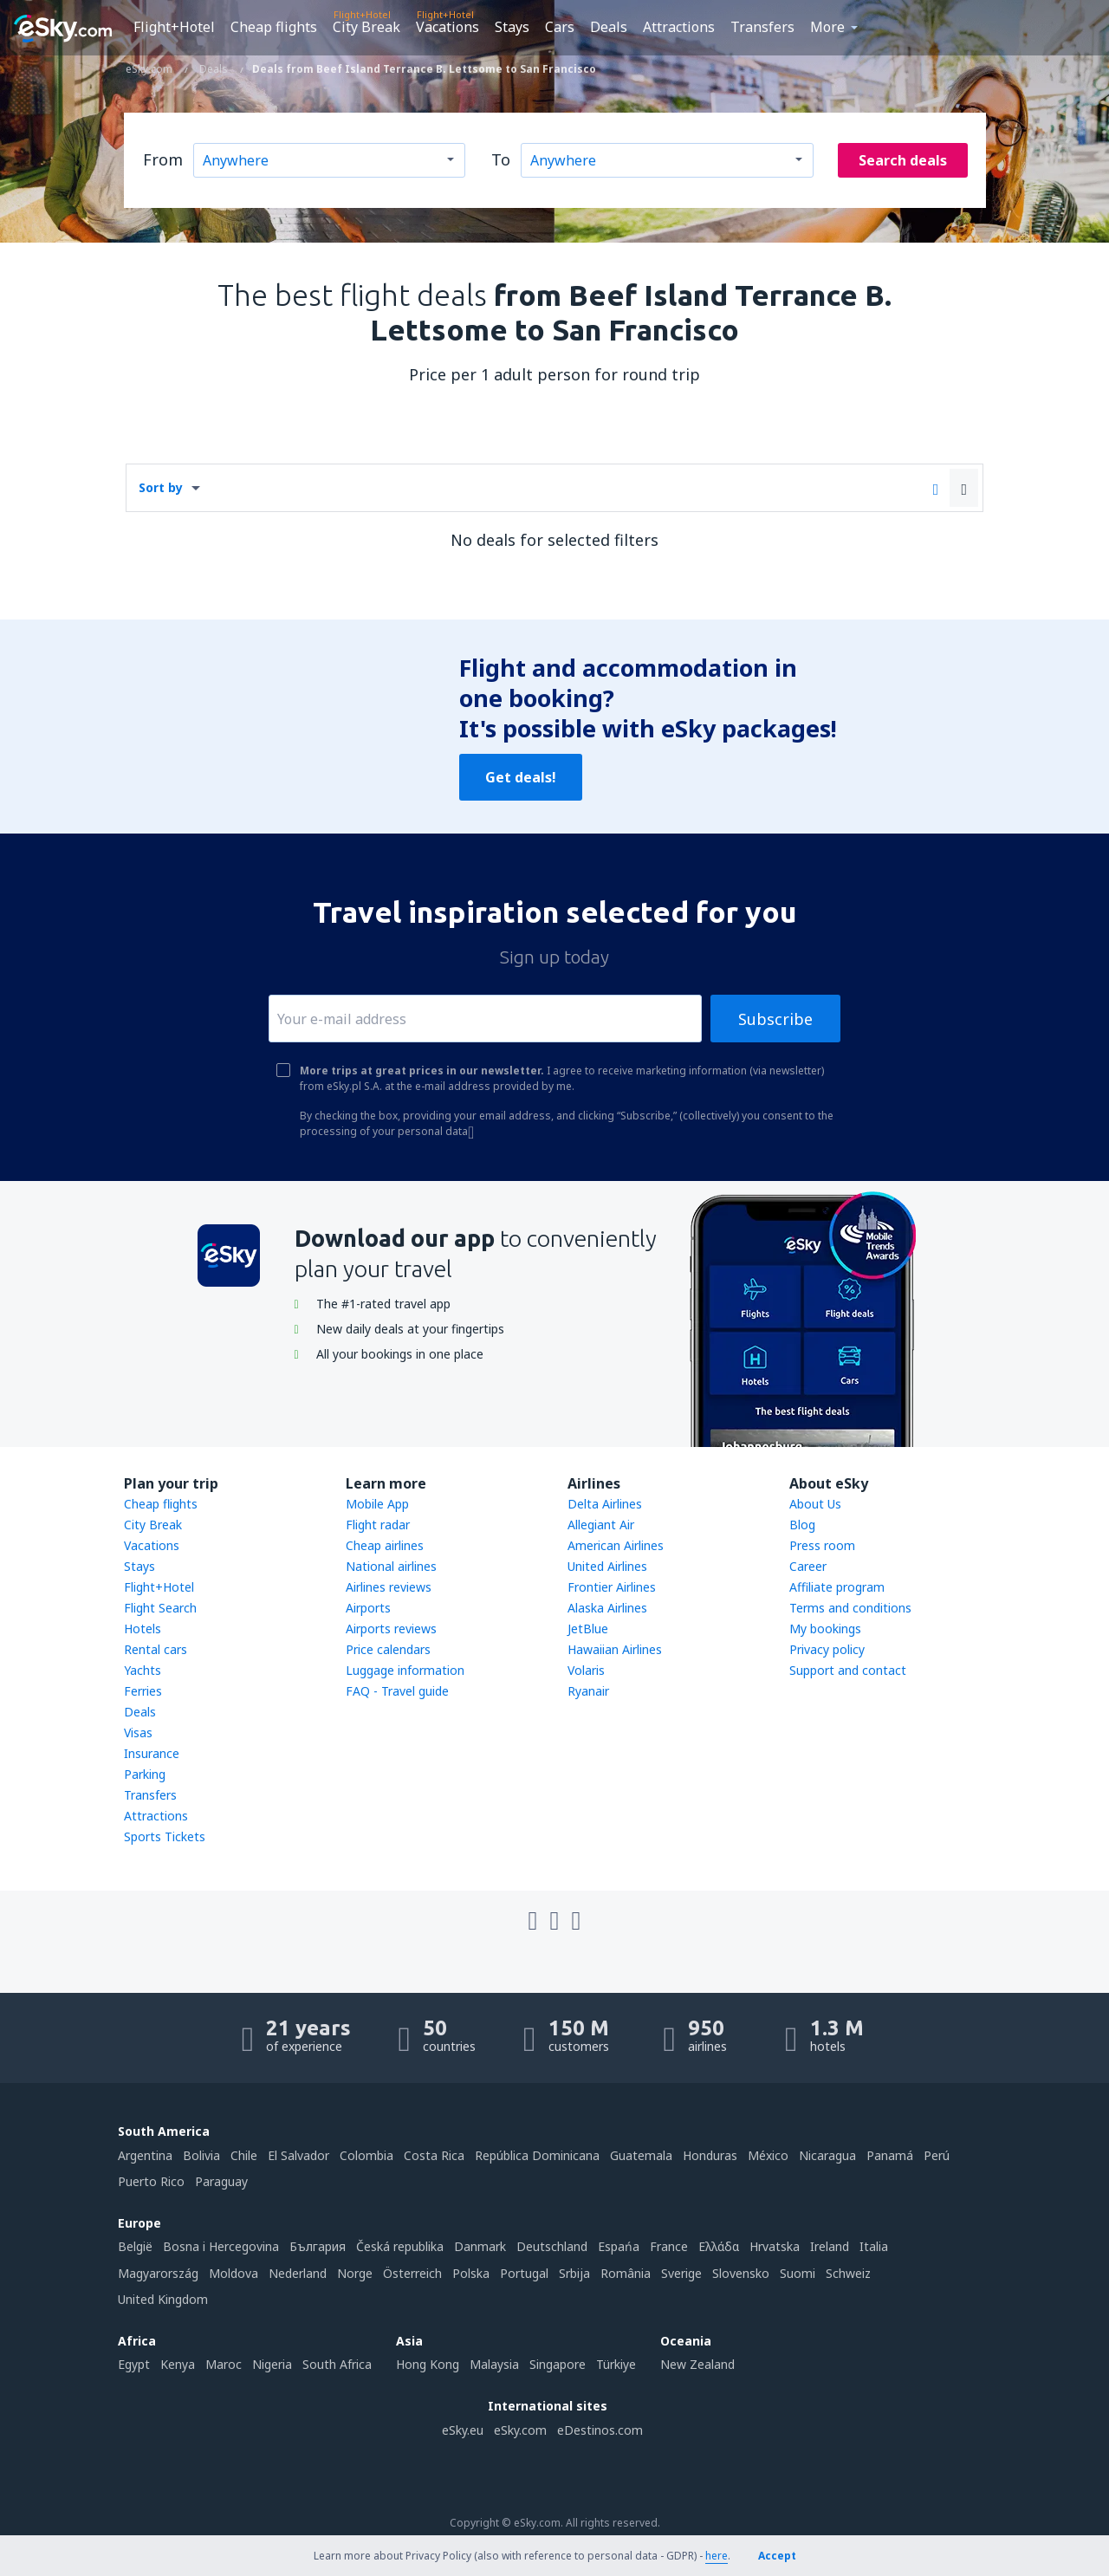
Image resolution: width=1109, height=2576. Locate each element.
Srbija (574, 2273)
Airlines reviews (388, 1587)
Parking (144, 1774)
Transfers (762, 26)
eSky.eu (462, 2430)
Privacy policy (827, 1649)
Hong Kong (427, 2364)
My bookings (825, 1628)
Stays (512, 26)
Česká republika (400, 2246)
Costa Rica (434, 2155)
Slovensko (740, 2273)
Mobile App (377, 1504)
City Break (366, 26)
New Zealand (697, 2364)
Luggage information (405, 1670)
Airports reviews (391, 1628)
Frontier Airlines (611, 1587)
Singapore (557, 2364)
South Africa (337, 2364)
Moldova (233, 2273)
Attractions (679, 26)
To (500, 159)
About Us (815, 1504)
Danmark (480, 2246)
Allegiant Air (600, 1524)
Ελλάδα (718, 2246)
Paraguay (221, 2181)
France (669, 2246)
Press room (822, 1545)
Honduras (710, 2155)
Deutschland (551, 2246)
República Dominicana (537, 2155)
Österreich (412, 2273)
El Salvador (298, 2155)
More (827, 26)
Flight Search (160, 1607)
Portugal (524, 2273)
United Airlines (607, 1566)
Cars (559, 26)
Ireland (829, 2246)
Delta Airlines (604, 1504)
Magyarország (158, 2273)
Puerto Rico (151, 2181)
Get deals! (520, 777)
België (135, 2246)
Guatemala (641, 2155)
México (768, 2155)
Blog (802, 1524)
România (625, 2273)
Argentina (145, 2155)
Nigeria (272, 2364)
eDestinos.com (600, 2430)
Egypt (134, 2364)
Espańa (618, 2246)
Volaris (586, 1670)
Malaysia (494, 2364)
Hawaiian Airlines (614, 1649)
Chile (243, 2155)
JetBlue (587, 1628)
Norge (355, 2273)
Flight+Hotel (174, 26)
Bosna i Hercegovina (221, 2246)
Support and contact (847, 1670)
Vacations (447, 26)
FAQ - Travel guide (397, 1691)
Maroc (223, 2364)
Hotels (142, 1628)
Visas (138, 1732)
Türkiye (616, 2364)
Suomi (797, 2273)
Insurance (151, 1753)
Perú (937, 2155)
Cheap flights (273, 26)
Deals (608, 26)
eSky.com (520, 2430)
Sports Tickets (164, 1836)
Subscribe (775, 1019)
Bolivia (201, 2155)
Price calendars (388, 1649)
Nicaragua (827, 2155)
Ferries (143, 1691)
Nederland (298, 2273)
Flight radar (378, 1524)
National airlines (391, 1566)
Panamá (889, 2155)
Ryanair (588, 1691)
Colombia (366, 2155)
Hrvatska (774, 2246)
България (317, 2246)
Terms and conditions (850, 1607)
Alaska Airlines (607, 1607)
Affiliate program (837, 1587)
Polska (471, 2273)
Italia (873, 2246)
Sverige (681, 2273)
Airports (368, 1607)
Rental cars (155, 1649)
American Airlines (615, 1545)
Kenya (177, 2364)
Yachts (142, 1670)
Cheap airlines (385, 1545)
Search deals (903, 160)
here (716, 2555)
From (163, 159)
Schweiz (848, 2273)
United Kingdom (163, 2299)
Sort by (161, 487)
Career (808, 1566)
